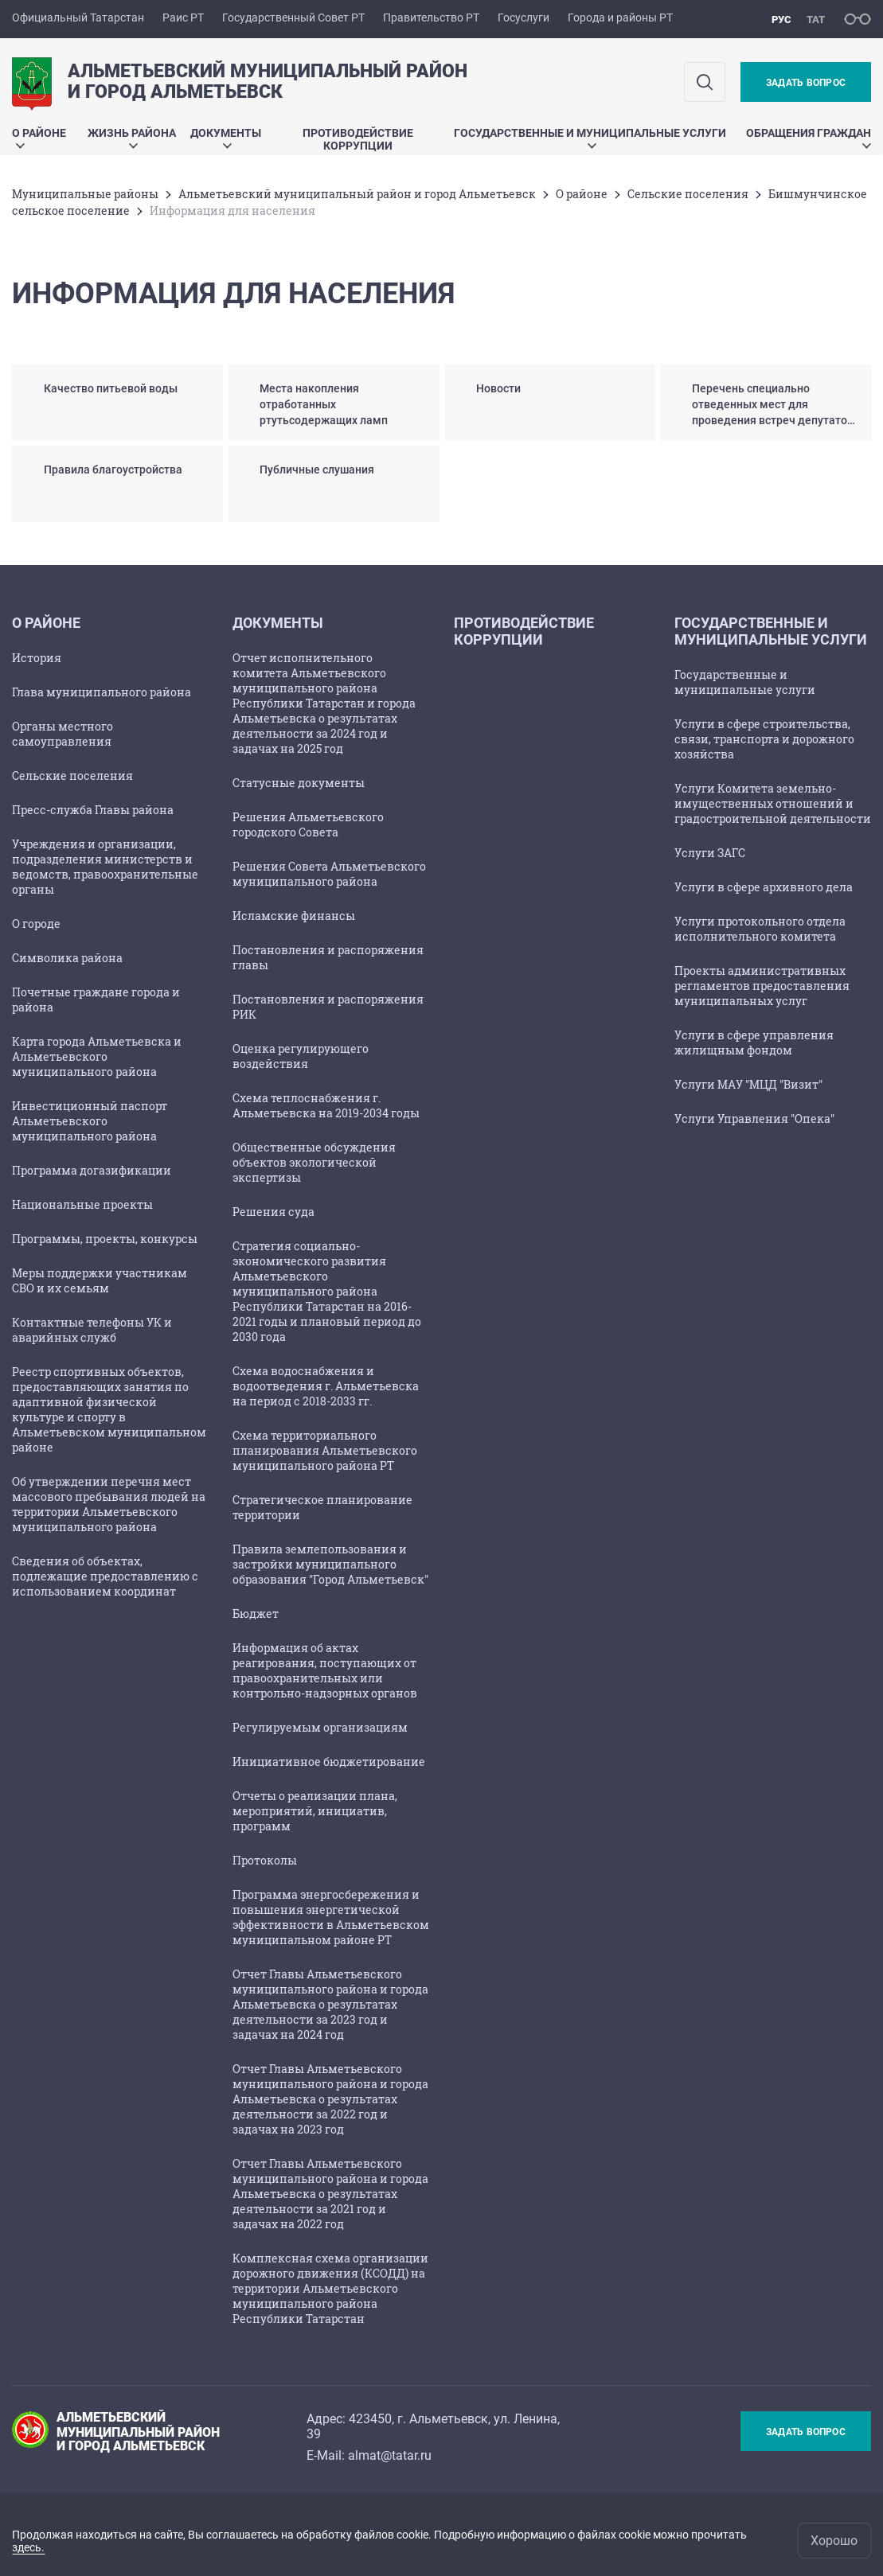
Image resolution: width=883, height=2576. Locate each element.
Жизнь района (132, 137)
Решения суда (273, 1211)
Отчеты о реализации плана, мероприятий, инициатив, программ (314, 1811)
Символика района (67, 957)
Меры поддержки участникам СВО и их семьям (99, 1280)
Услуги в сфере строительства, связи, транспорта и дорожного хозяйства (764, 739)
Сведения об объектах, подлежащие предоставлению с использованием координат (105, 1576)
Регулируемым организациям (320, 1727)
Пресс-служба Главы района (93, 809)
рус (781, 19)
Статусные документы (298, 782)
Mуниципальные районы (85, 193)
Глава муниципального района (101, 692)
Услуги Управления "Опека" (754, 1118)
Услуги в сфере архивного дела (763, 886)
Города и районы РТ (620, 17)
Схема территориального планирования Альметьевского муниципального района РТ (324, 1450)
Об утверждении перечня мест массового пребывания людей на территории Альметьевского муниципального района (108, 1504)
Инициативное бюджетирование (328, 1761)
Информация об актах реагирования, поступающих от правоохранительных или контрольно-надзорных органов (324, 1670)
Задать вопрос (806, 82)
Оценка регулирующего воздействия (300, 1056)
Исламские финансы (293, 915)
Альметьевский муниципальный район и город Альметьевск (357, 193)
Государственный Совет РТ (293, 17)
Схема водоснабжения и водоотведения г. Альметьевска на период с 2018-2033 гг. (325, 1386)
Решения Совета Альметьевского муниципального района (329, 874)
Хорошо (834, 2540)
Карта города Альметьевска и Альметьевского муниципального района (97, 1056)
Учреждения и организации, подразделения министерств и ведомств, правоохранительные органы (105, 866)
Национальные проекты (82, 1204)
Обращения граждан (808, 137)
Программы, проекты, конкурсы (104, 1238)
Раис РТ (183, 17)
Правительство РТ (431, 17)
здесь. (28, 2547)
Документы (225, 137)
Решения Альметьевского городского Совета (308, 824)
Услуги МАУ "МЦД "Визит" (748, 1084)
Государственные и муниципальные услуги (590, 137)
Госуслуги (523, 17)
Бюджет (255, 1613)
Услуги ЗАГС (709, 852)
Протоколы (264, 1860)
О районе (39, 137)
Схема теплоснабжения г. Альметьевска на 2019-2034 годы (326, 1105)
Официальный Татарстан (78, 17)
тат (816, 19)
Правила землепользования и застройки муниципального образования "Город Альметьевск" (330, 1564)
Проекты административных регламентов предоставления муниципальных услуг (762, 985)
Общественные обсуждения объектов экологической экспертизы (314, 1162)
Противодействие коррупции (358, 139)
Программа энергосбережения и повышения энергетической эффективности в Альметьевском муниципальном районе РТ (330, 1917)
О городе (36, 923)
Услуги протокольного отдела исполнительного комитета (760, 929)
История (36, 657)
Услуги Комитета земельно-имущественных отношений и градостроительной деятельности (772, 803)
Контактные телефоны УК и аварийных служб (92, 1330)
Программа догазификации (91, 1170)
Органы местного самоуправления (62, 734)
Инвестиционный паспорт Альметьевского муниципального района (89, 1121)
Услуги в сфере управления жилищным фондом (754, 1042)
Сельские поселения (687, 193)
